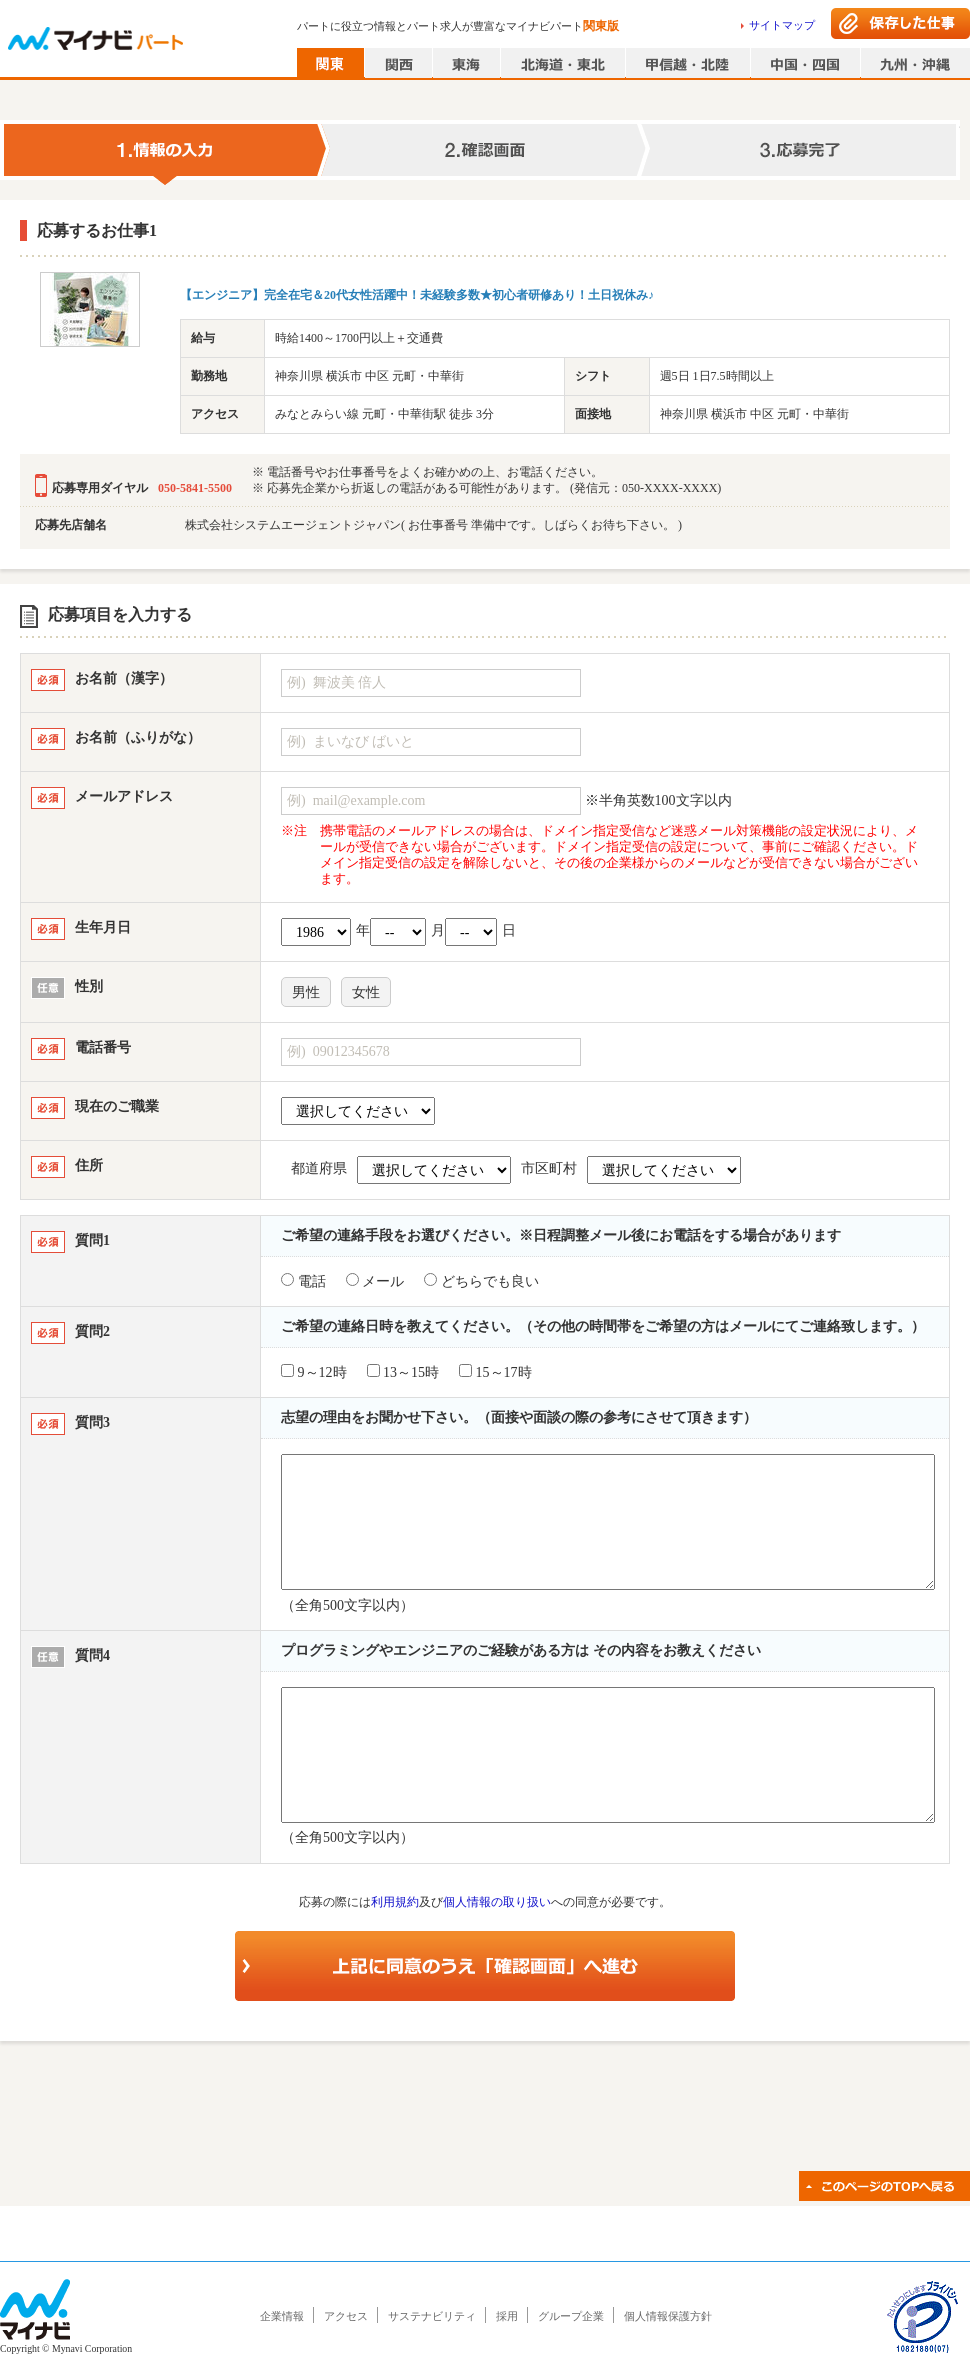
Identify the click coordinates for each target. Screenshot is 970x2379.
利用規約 (395, 1902)
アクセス (346, 2316)
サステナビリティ (432, 2316)
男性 (306, 992)
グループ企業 (571, 2316)
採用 (507, 2316)
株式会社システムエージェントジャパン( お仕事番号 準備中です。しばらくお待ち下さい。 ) (433, 525)
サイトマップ (782, 25)
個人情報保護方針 (668, 2316)
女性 (366, 992)
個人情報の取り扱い (497, 1902)
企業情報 (282, 2316)
